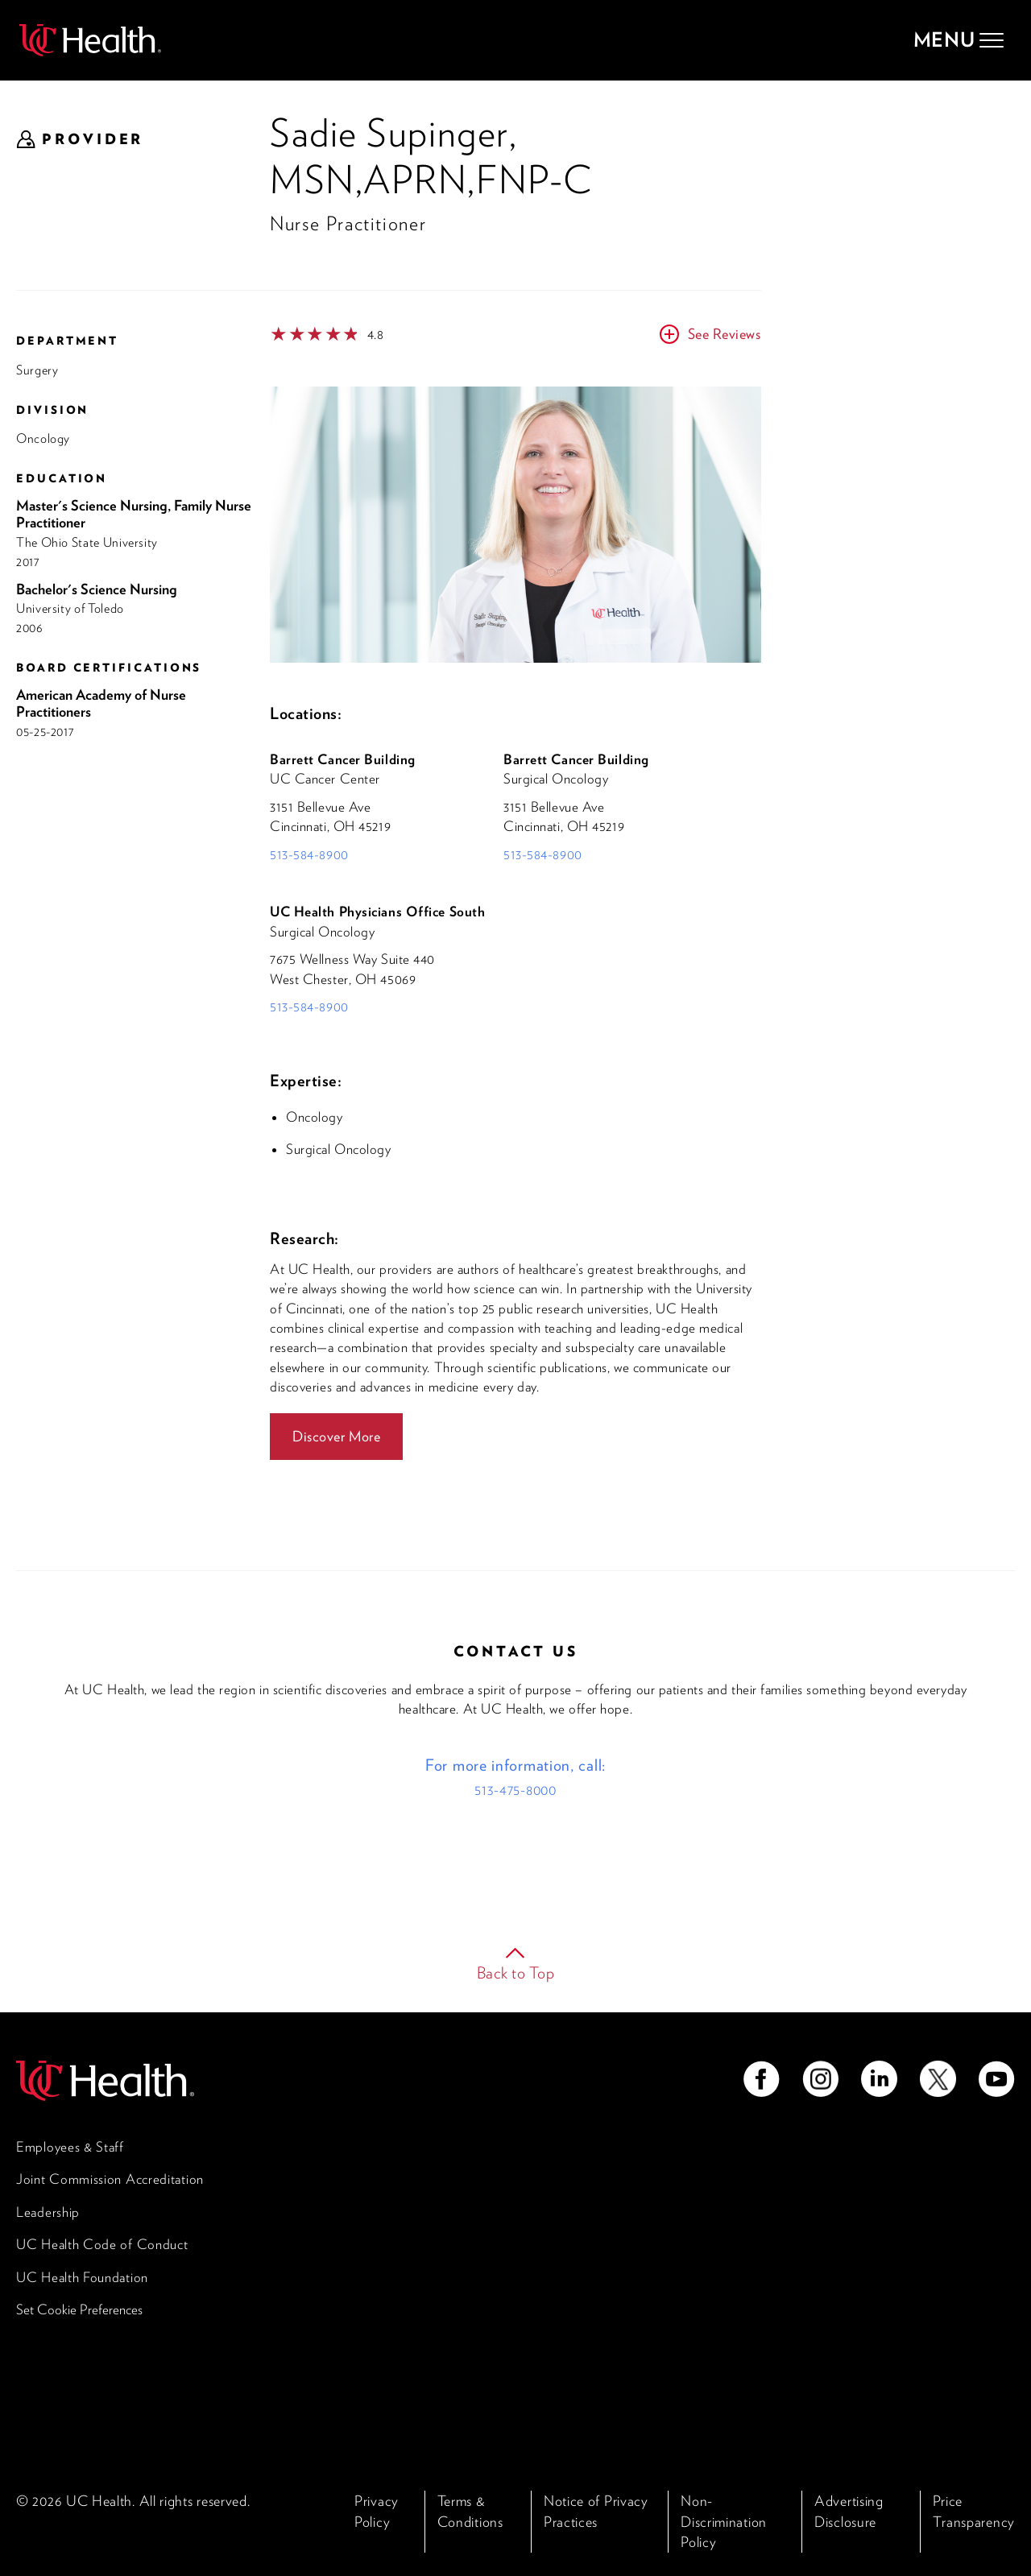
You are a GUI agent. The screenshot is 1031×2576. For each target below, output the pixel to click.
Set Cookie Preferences (79, 2309)
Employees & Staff (70, 2147)
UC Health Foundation (82, 2277)
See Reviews (724, 333)
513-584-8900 (309, 854)
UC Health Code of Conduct (102, 2244)
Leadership (48, 2212)
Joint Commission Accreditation (110, 2179)
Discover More (336, 1436)
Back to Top (516, 1973)
